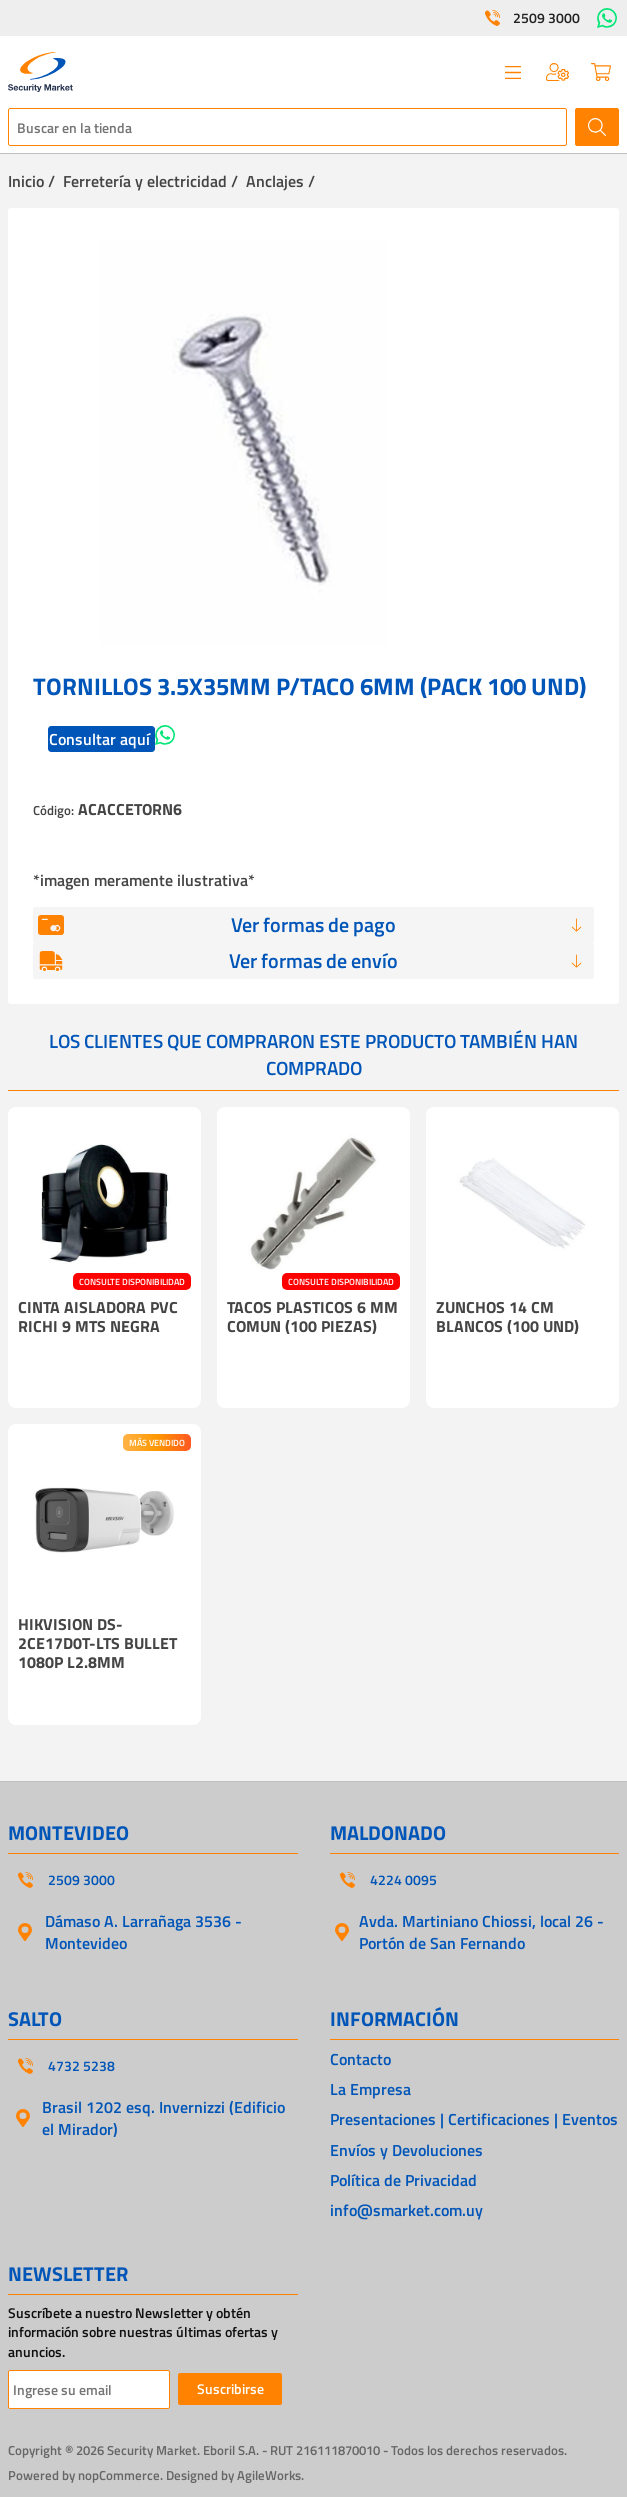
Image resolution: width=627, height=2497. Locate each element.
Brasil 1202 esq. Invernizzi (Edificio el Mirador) (163, 2118)
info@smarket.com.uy (406, 2210)
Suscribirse (230, 2388)
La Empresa (370, 2089)
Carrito (601, 72)
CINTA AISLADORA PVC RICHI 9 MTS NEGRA (98, 1316)
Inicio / (31, 181)
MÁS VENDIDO (157, 1442)
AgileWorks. (270, 2475)
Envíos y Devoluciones (406, 2150)
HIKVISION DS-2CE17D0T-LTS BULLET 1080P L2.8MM (97, 1643)
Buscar (597, 127)
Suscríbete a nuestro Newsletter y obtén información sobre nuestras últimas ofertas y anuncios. (143, 2332)
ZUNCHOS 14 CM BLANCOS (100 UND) (507, 1316)
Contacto (360, 2059)
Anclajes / (280, 181)
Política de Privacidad (403, 2180)
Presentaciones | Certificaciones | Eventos (474, 2119)
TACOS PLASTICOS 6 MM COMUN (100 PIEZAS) (312, 1316)
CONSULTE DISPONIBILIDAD (132, 1281)
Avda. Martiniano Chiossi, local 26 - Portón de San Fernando (481, 1932)
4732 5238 (81, 2066)
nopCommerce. (120, 2475)
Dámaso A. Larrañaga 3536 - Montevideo (143, 1932)
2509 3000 (546, 18)
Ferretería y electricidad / (150, 181)
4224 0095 (403, 1880)
